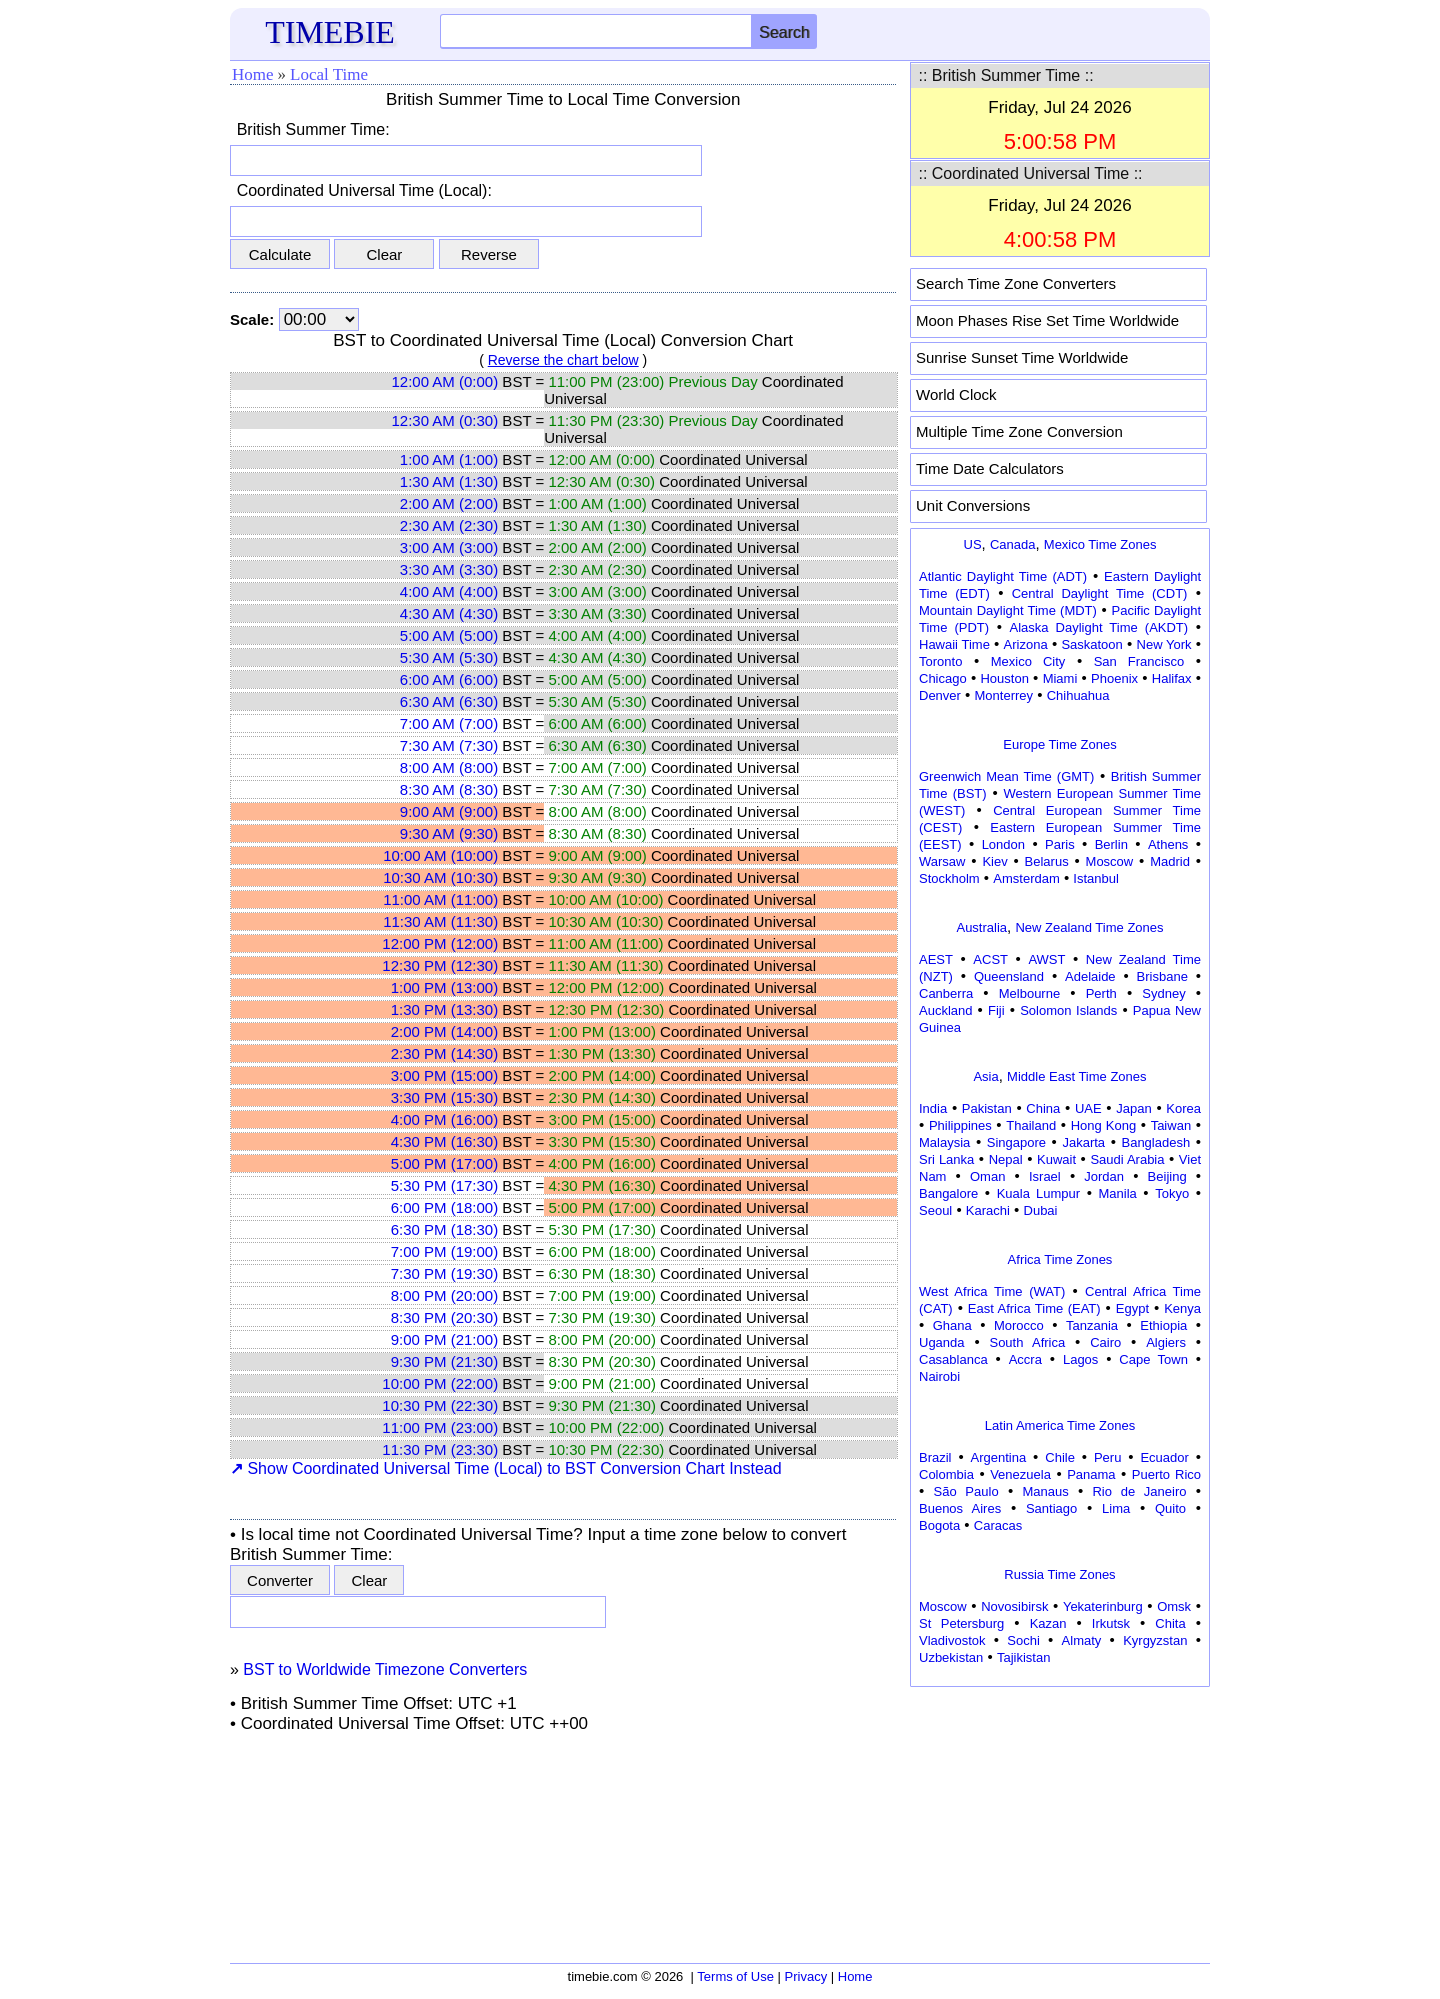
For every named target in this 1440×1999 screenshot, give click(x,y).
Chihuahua (1078, 695)
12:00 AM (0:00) (444, 381)
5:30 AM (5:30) (449, 657)
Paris (1060, 844)
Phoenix (1114, 678)
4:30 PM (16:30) (445, 1141)
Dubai (1041, 1210)
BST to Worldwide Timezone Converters (385, 1669)
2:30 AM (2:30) (449, 525)
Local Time (329, 74)
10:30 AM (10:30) (440, 877)
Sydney (1163, 993)
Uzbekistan (951, 1657)
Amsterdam (1026, 878)
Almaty (1082, 1640)
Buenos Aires (960, 1508)
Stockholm (949, 878)
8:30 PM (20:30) (445, 1317)
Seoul (935, 1210)
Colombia (946, 1474)
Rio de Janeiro (1139, 1491)
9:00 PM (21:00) (445, 1339)
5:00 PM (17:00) (445, 1163)
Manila (1117, 1193)
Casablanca (953, 1359)
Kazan (1048, 1623)
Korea (1183, 1108)
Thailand (1031, 1125)
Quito (1170, 1508)
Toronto (940, 661)
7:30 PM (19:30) (445, 1273)
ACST (990, 959)
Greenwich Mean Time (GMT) (1006, 776)
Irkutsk (1111, 1623)
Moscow (1110, 861)
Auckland (945, 1010)
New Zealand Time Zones (1089, 927)
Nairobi (939, 1376)
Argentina (999, 1457)
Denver (940, 695)
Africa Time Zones (1060, 1259)
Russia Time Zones (1059, 1574)
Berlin (1111, 844)
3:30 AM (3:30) (449, 569)
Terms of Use (735, 1976)
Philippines (960, 1125)
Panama (1091, 1474)
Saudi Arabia (1127, 1159)
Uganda (942, 1342)
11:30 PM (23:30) (440, 1449)
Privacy (806, 1976)
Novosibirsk (1014, 1606)
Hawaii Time (954, 644)
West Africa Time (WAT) (992, 1291)
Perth (1101, 993)
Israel (1045, 1176)
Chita (1170, 1623)
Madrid (1170, 861)
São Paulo (966, 1491)
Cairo (1105, 1342)
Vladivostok (952, 1640)
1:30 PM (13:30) (445, 1009)
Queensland (1009, 976)
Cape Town (1153, 1359)
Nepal (1006, 1159)
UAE (1088, 1108)
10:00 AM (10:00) (440, 855)
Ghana (952, 1325)
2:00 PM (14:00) (445, 1031)
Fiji (996, 1010)
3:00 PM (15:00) (445, 1075)
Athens (1168, 844)
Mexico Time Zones (1100, 544)
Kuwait (1056, 1159)
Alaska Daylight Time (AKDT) (1099, 627)
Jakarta (1083, 1142)
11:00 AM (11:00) (440, 899)
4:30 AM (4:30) (449, 613)
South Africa (1027, 1342)
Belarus (1047, 861)
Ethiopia (1163, 1325)
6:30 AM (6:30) (449, 701)
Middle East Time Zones (1076, 1076)
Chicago (943, 678)
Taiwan (1171, 1125)
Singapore (1016, 1142)
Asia (985, 1076)
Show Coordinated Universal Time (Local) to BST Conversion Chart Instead (506, 1468)
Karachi (988, 1210)
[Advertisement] (1060, 1818)
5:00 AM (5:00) (449, 635)
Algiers (1166, 1342)
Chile (1060, 1457)
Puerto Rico (1166, 1474)
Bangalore (948, 1193)
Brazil (935, 1457)
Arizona (1026, 644)
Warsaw (942, 861)
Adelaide (1090, 976)
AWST (1046, 959)
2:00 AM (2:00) (449, 503)
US (973, 544)
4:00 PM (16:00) (445, 1119)
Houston (1004, 678)
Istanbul (1096, 878)
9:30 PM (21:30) (445, 1361)
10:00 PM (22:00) (440, 1383)
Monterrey (1004, 695)
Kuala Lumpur (1038, 1193)
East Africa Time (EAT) (1034, 1308)
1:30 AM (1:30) (449, 481)
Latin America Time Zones (1060, 1425)
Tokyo (1172, 1193)
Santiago (1051, 1508)
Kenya (1182, 1308)
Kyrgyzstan (1155, 1640)
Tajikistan (1023, 1657)
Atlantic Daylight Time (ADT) (1003, 576)
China (1043, 1108)
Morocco (1019, 1325)
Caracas (998, 1525)
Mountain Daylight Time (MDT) (1008, 610)
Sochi (1023, 1640)
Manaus (1045, 1491)
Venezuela (1020, 1474)
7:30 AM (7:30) (449, 745)
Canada (1013, 544)
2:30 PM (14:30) (445, 1053)
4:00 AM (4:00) (449, 591)
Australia (981, 927)
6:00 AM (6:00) (449, 679)
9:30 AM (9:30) (449, 833)
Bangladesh (1155, 1142)
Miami (1060, 678)
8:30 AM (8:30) (449, 789)
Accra (1025, 1359)
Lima (1116, 1508)
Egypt (1132, 1308)
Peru (1107, 1457)
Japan (1133, 1108)
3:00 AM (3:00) (449, 547)
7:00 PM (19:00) (445, 1251)
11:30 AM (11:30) (440, 921)
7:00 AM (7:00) (449, 723)
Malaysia (944, 1142)
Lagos (1080, 1359)
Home (253, 74)
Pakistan (987, 1108)
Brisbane (1162, 976)
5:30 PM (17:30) (445, 1185)
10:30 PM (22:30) (440, 1405)
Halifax (1172, 678)
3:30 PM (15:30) (445, 1097)
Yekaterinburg (1103, 1606)
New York (1164, 644)
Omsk (1174, 1606)
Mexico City (1028, 661)
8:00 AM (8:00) (449, 767)
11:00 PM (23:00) (440, 1427)
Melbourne (1029, 993)
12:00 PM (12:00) (440, 943)
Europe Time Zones (1059, 744)
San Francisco (1139, 661)
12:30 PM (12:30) (440, 965)
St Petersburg (961, 1623)
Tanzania (1092, 1325)
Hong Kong (1104, 1125)
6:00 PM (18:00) (445, 1207)
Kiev (994, 861)
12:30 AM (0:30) (444, 420)
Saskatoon (1091, 644)
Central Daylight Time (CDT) (1100, 593)
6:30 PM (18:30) (445, 1229)
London (1003, 844)
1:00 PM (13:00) (445, 987)
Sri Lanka (946, 1159)
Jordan (1104, 1176)
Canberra (946, 993)
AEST (936, 959)
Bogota (939, 1525)
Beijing (1167, 1176)
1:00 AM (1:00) (449, 459)
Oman (987, 1176)
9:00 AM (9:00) (449, 811)
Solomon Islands (1068, 1010)
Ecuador (1164, 1457)
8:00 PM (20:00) (445, 1295)
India (933, 1108)
